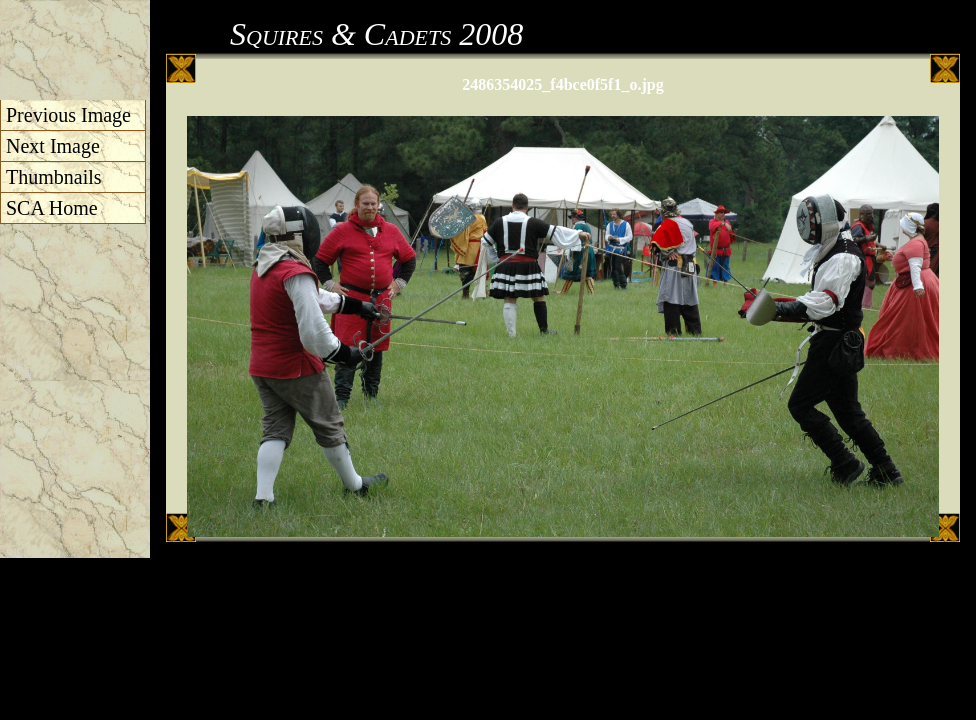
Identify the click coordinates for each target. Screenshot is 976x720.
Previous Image (68, 115)
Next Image (53, 146)
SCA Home (52, 208)
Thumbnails (54, 177)
